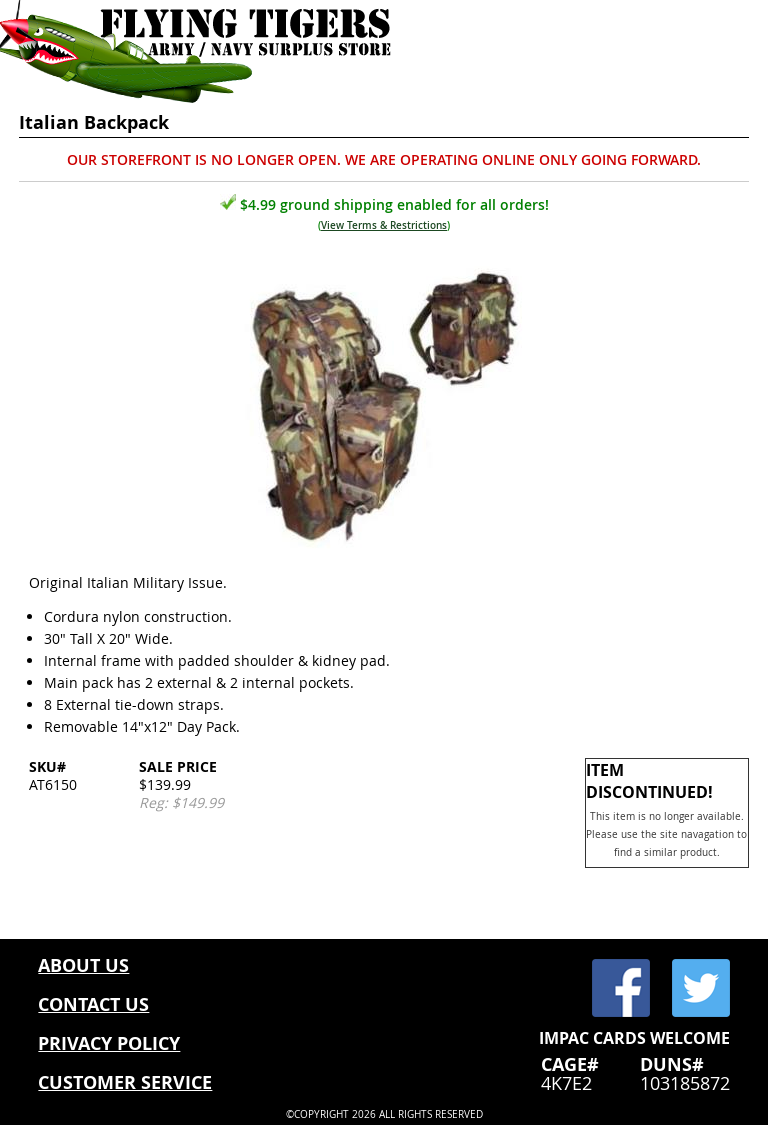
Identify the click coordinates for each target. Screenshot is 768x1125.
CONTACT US (93, 1004)
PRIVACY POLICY (109, 1043)
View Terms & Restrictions (384, 225)
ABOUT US (83, 965)
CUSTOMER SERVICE (125, 1082)
